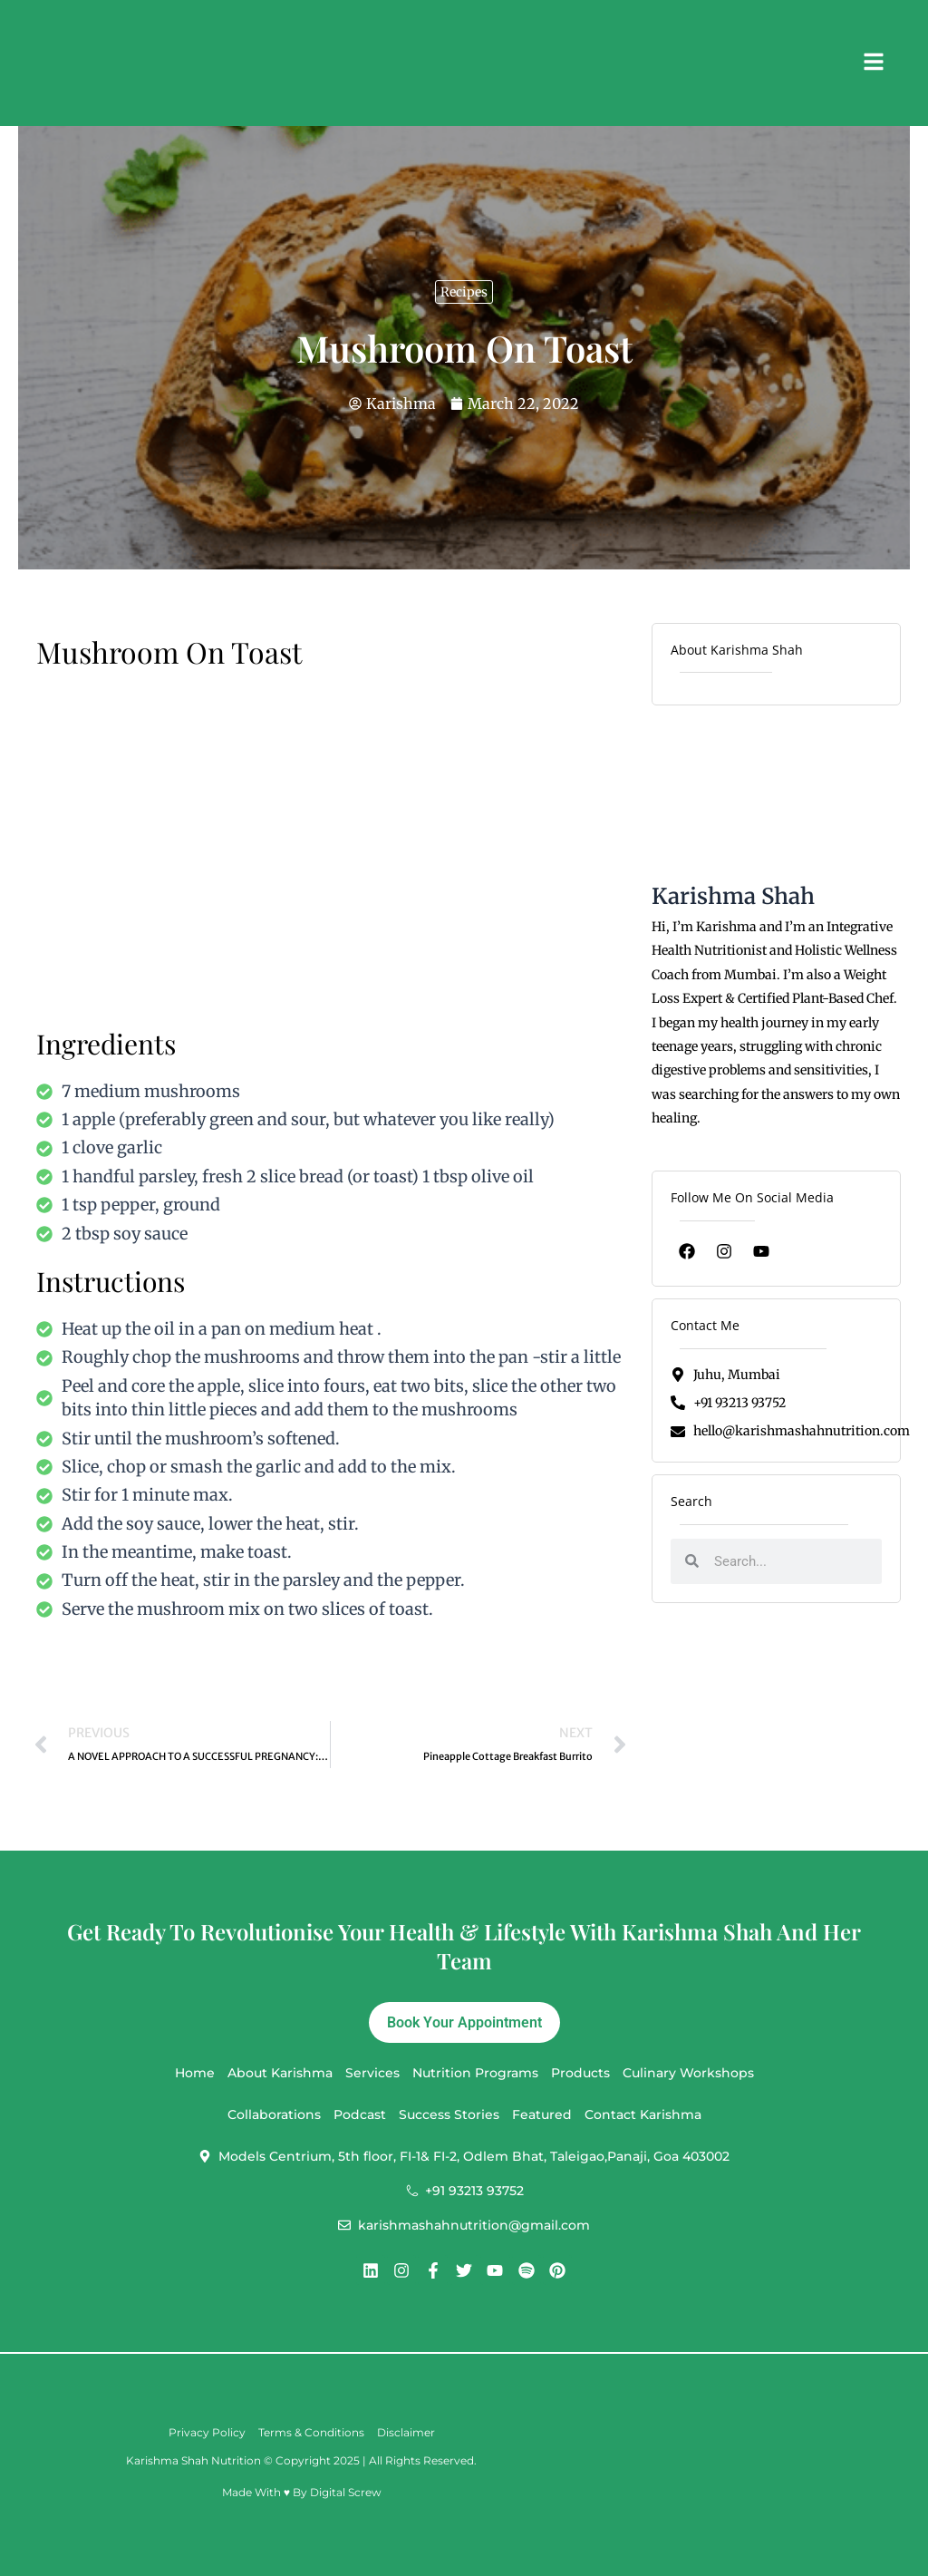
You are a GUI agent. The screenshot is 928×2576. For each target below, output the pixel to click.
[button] (871, 63)
